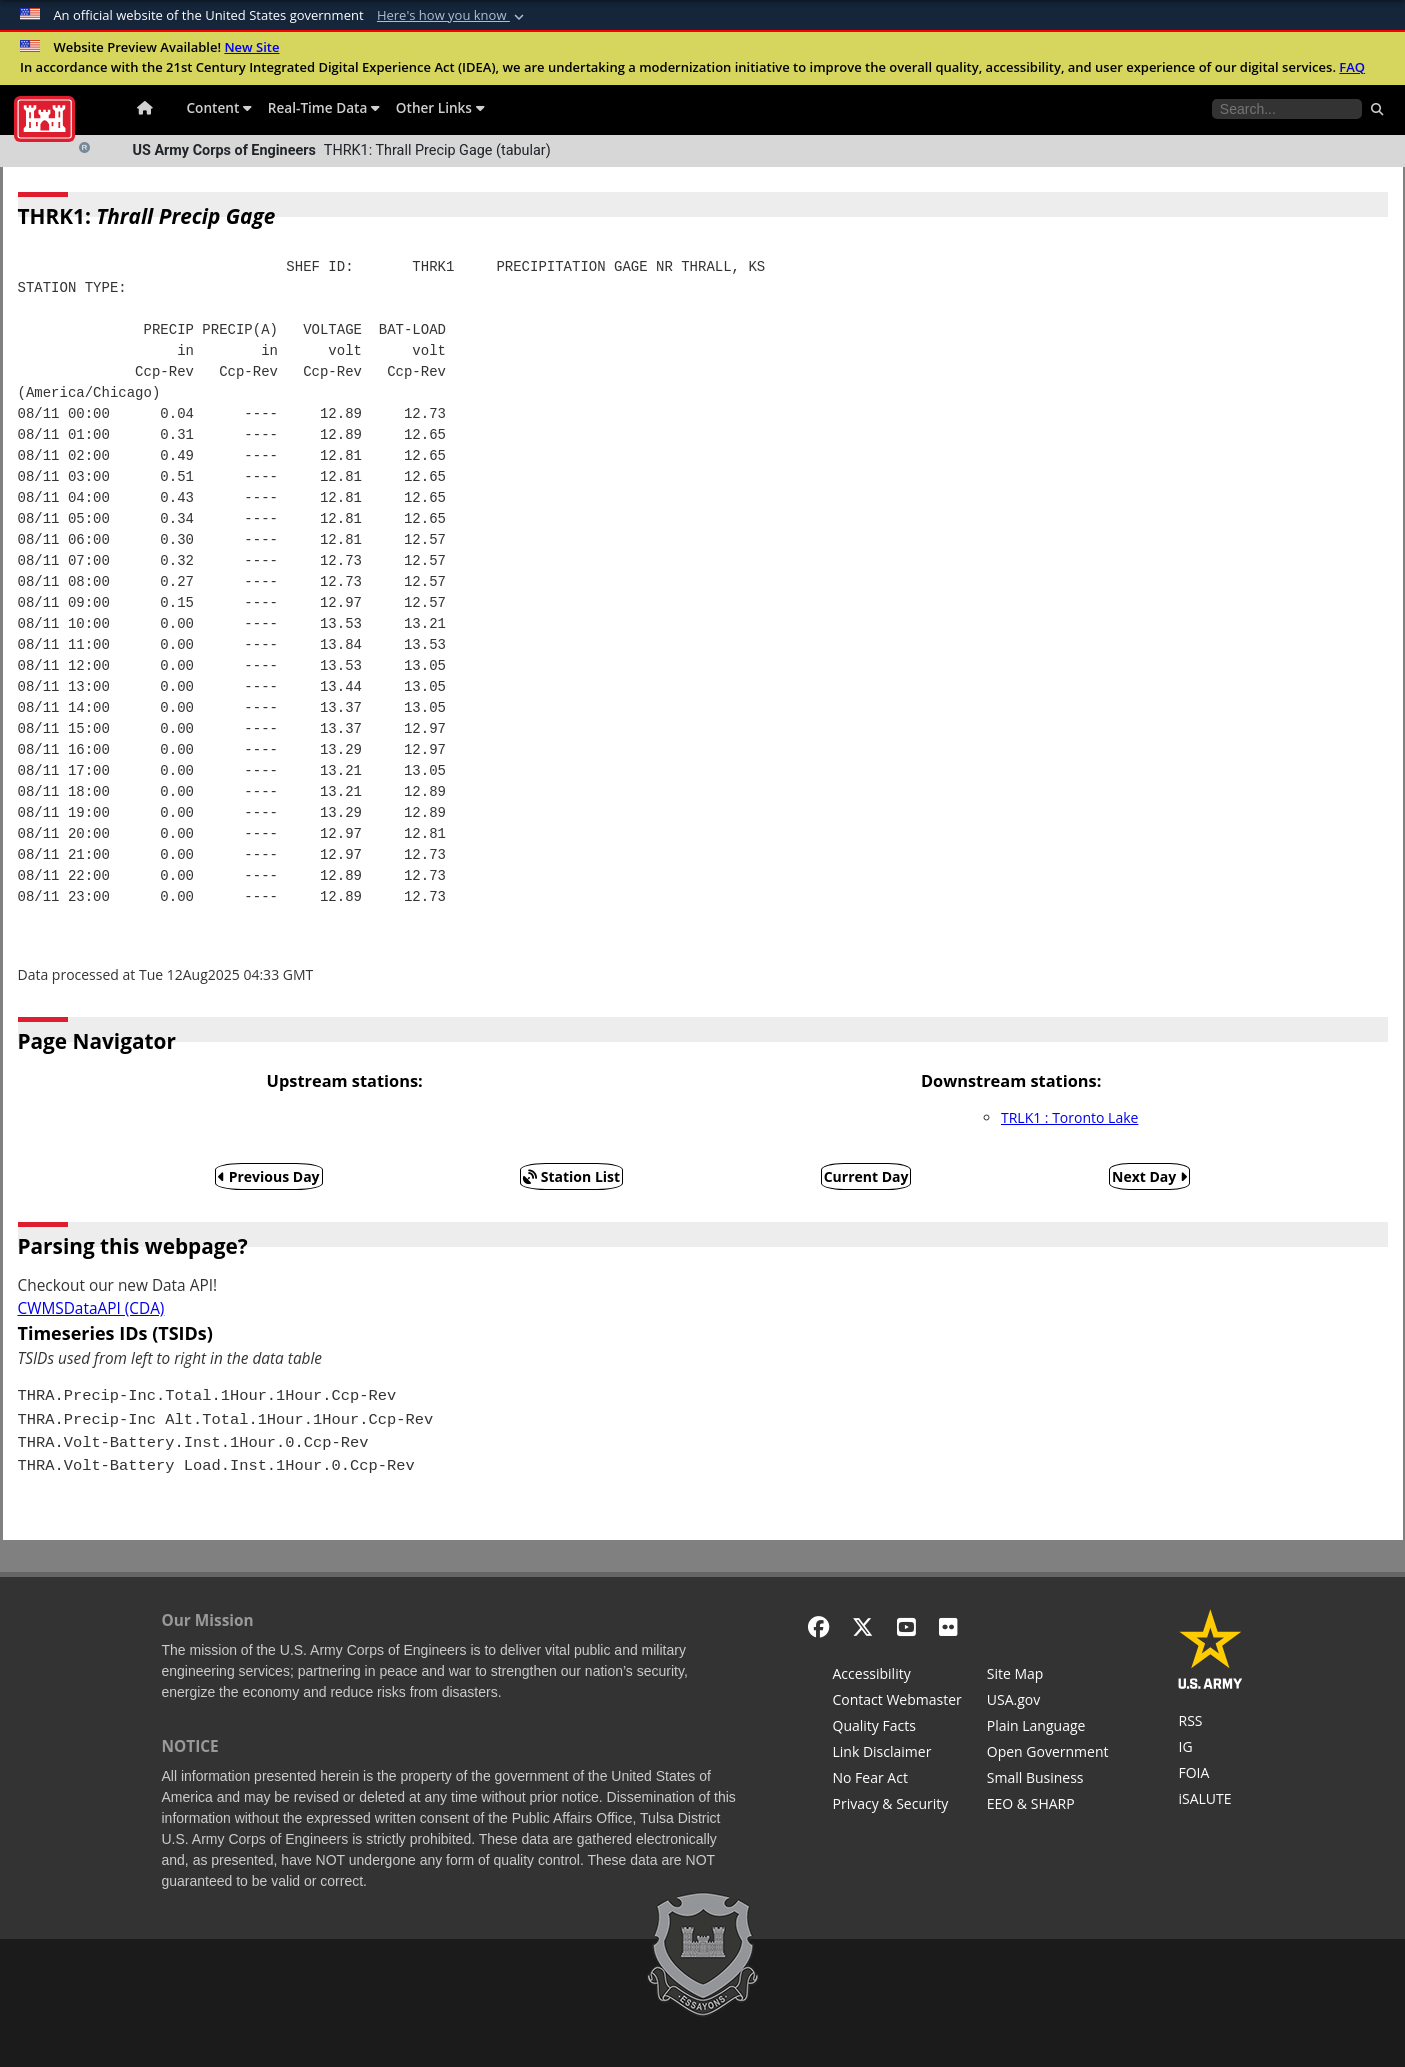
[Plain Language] (1048, 1728)
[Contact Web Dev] (897, 1702)
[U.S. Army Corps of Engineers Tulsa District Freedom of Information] (1210, 1775)
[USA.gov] (1048, 1702)
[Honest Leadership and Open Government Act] (1048, 1754)
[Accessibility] (897, 1676)
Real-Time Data (324, 107)
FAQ (1352, 67)
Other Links (440, 107)
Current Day (866, 1176)
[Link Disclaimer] (897, 1754)
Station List (571, 1176)
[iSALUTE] (1210, 1801)
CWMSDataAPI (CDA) (91, 1308)
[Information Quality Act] (897, 1728)
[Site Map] (1048, 1676)
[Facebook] (818, 1626)
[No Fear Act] (897, 1780)
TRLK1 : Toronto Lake (1069, 1117)
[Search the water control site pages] (1287, 109)
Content (219, 107)
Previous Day (269, 1176)
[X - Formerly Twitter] (862, 1626)
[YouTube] (906, 1626)
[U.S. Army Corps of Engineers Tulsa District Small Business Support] (1048, 1780)
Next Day (1149, 1176)
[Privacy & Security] (897, 1806)
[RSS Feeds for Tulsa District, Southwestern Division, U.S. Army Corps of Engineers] (1210, 1723)
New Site (251, 47)
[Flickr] (948, 1626)
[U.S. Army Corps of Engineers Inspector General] (1210, 1749)
